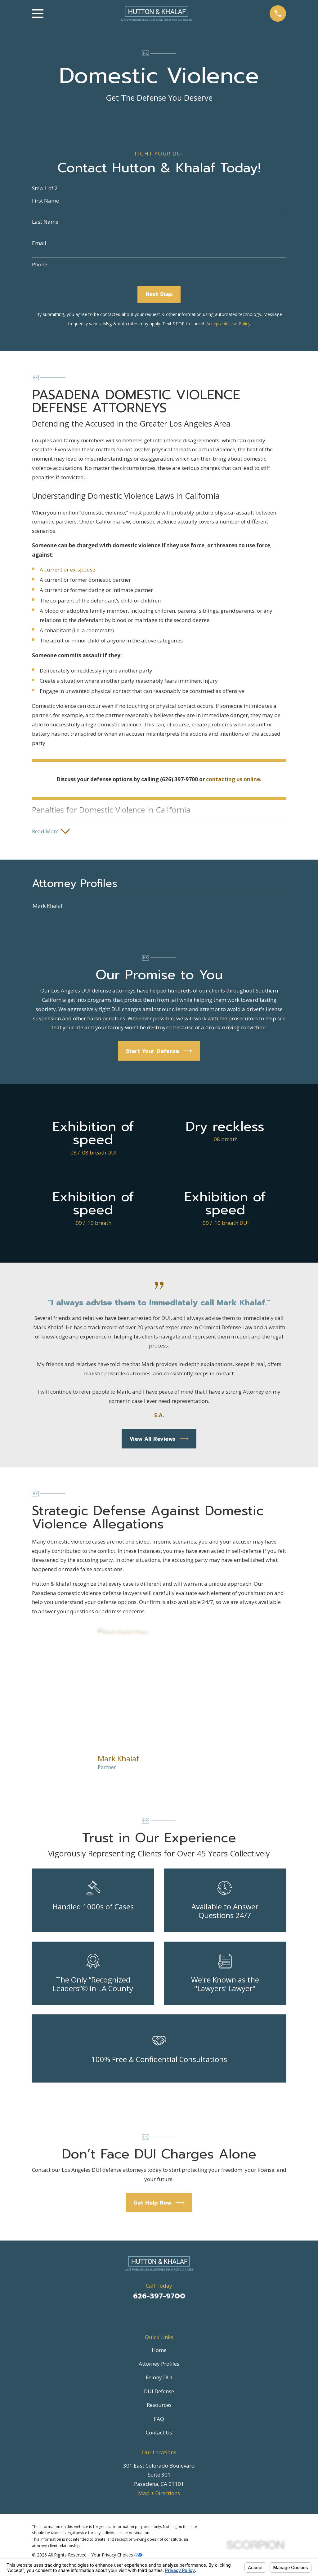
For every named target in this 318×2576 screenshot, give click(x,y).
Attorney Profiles (159, 2364)
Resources (159, 2406)
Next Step (159, 294)
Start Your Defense (159, 1052)
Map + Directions (159, 2494)
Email (39, 243)
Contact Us (159, 2433)
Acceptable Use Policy (228, 323)
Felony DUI (159, 2378)
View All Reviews (159, 1439)
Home (159, 2351)
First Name (45, 201)
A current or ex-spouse (67, 569)
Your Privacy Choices (116, 2556)
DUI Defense (159, 2392)
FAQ (159, 2419)
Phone (39, 264)
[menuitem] (159, 906)
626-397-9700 (159, 2297)
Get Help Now (159, 2203)
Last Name (45, 222)
